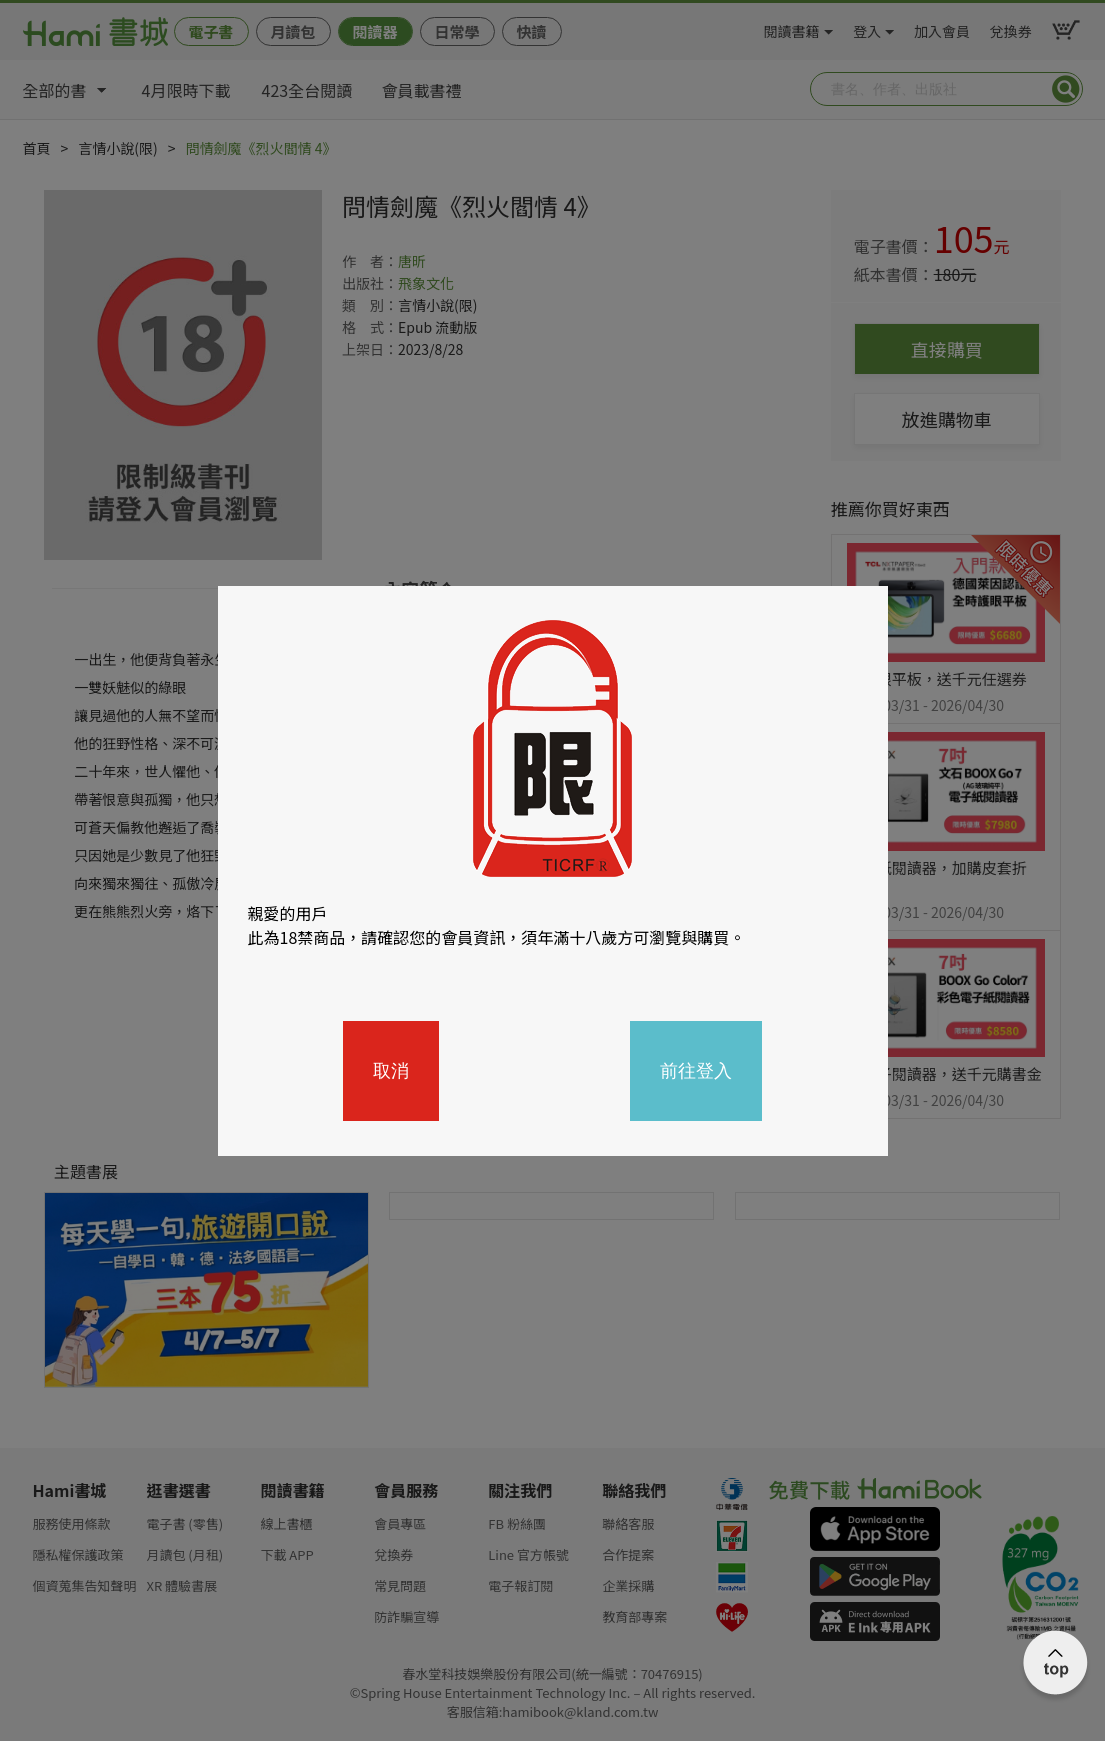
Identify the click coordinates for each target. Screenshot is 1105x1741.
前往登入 (696, 1071)
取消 (391, 1071)
